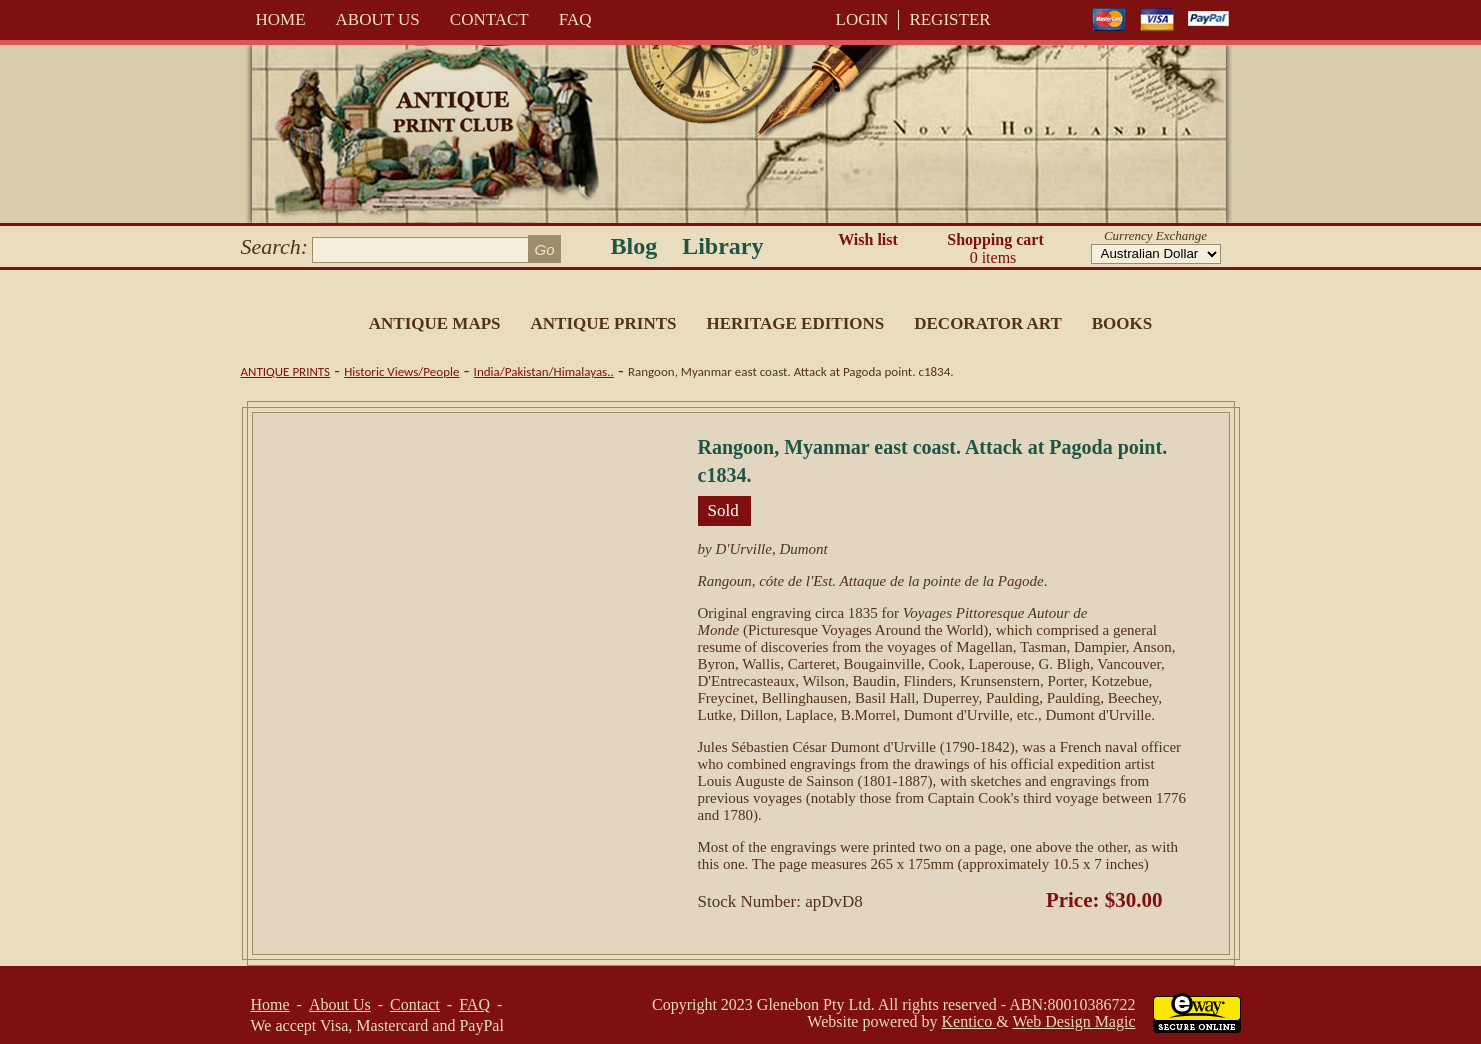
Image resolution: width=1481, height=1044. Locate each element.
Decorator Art (988, 323)
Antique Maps (435, 323)
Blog (634, 246)
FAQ (575, 19)
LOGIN (862, 19)
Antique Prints (604, 323)
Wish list (868, 239)
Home (281, 19)
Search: (275, 246)
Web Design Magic (1073, 1021)
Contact (489, 19)
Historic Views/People (401, 371)
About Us (378, 19)
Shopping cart (996, 249)
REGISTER (949, 19)
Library (722, 246)
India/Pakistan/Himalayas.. (544, 371)
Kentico (969, 1021)
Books (1122, 323)
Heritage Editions (795, 323)
